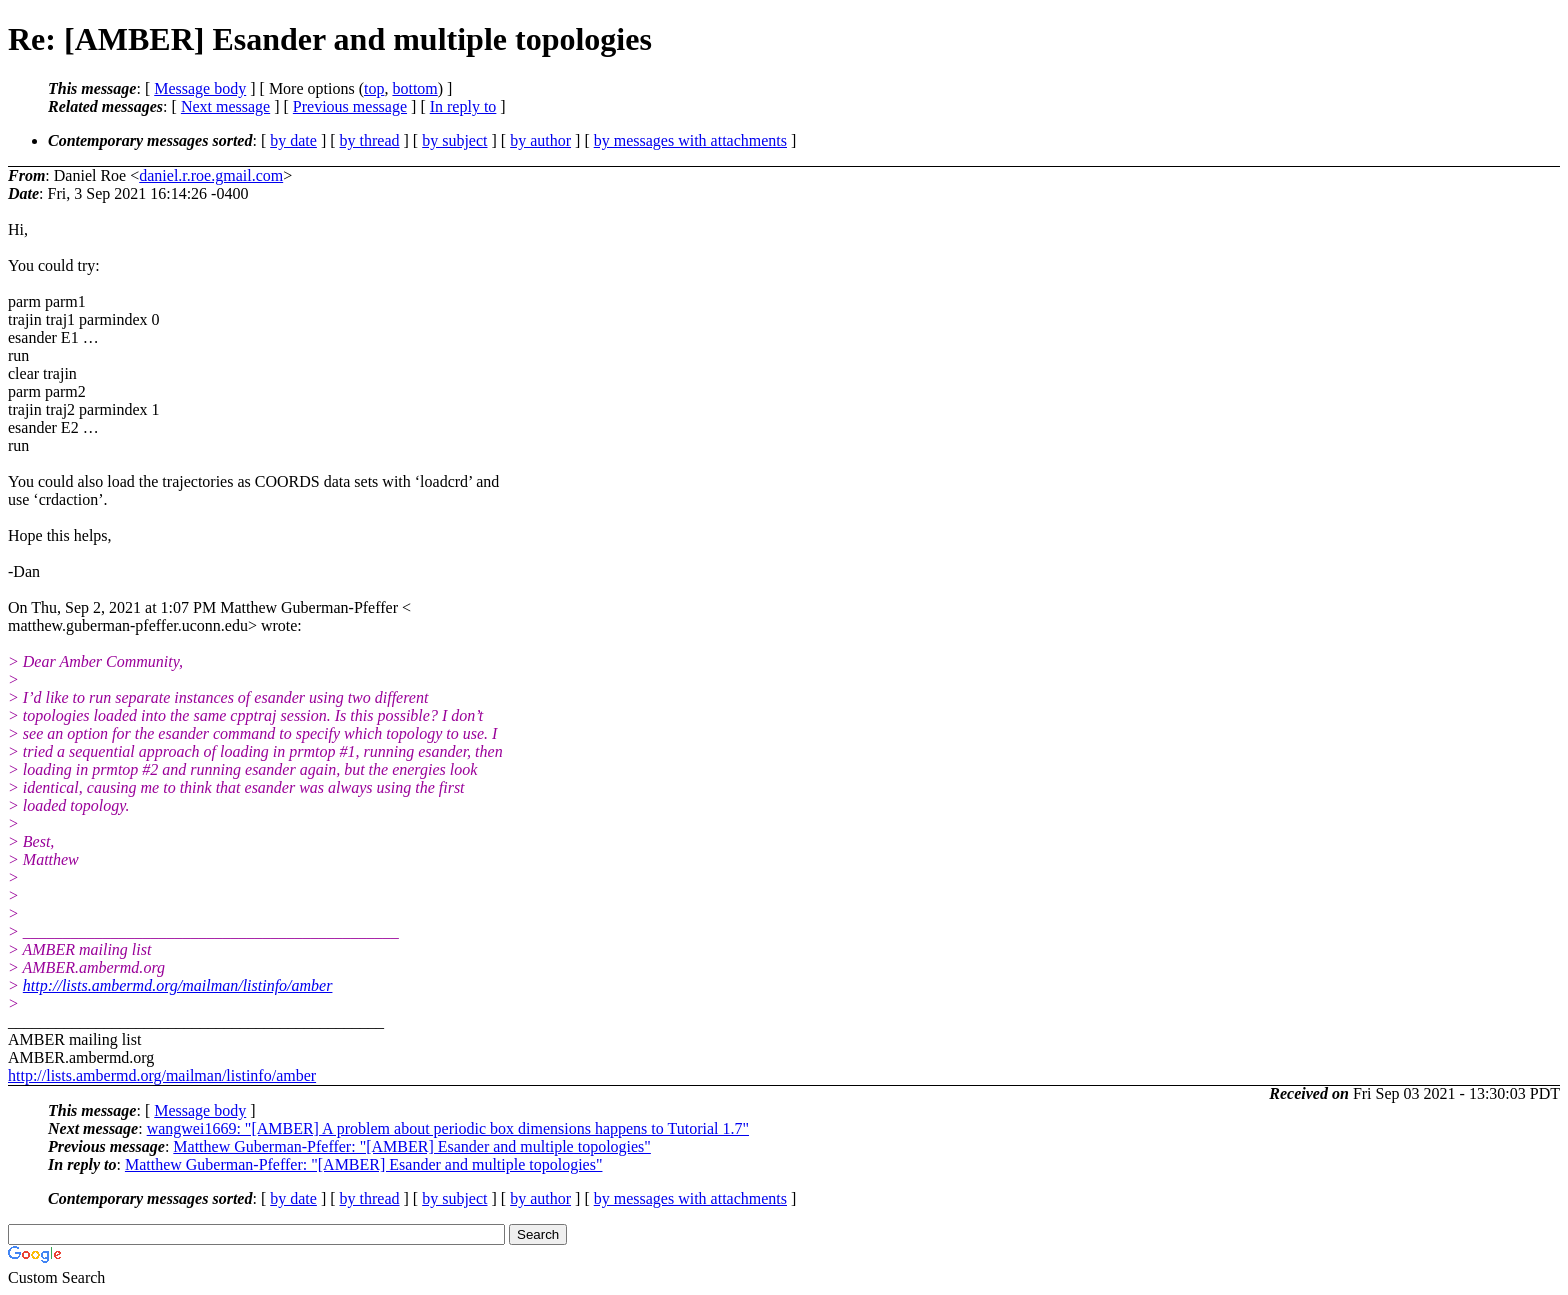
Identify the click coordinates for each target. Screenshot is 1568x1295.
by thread (370, 140)
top (374, 88)
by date (293, 140)
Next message (225, 106)
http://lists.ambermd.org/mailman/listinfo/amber (178, 985)
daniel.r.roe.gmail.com (211, 175)
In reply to (463, 106)
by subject (454, 140)
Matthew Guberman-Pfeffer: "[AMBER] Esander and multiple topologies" (412, 1146)
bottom (414, 88)
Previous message (350, 106)
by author (540, 140)
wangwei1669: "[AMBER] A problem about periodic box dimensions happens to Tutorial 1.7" (448, 1128)
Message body (200, 88)
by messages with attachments (690, 140)
